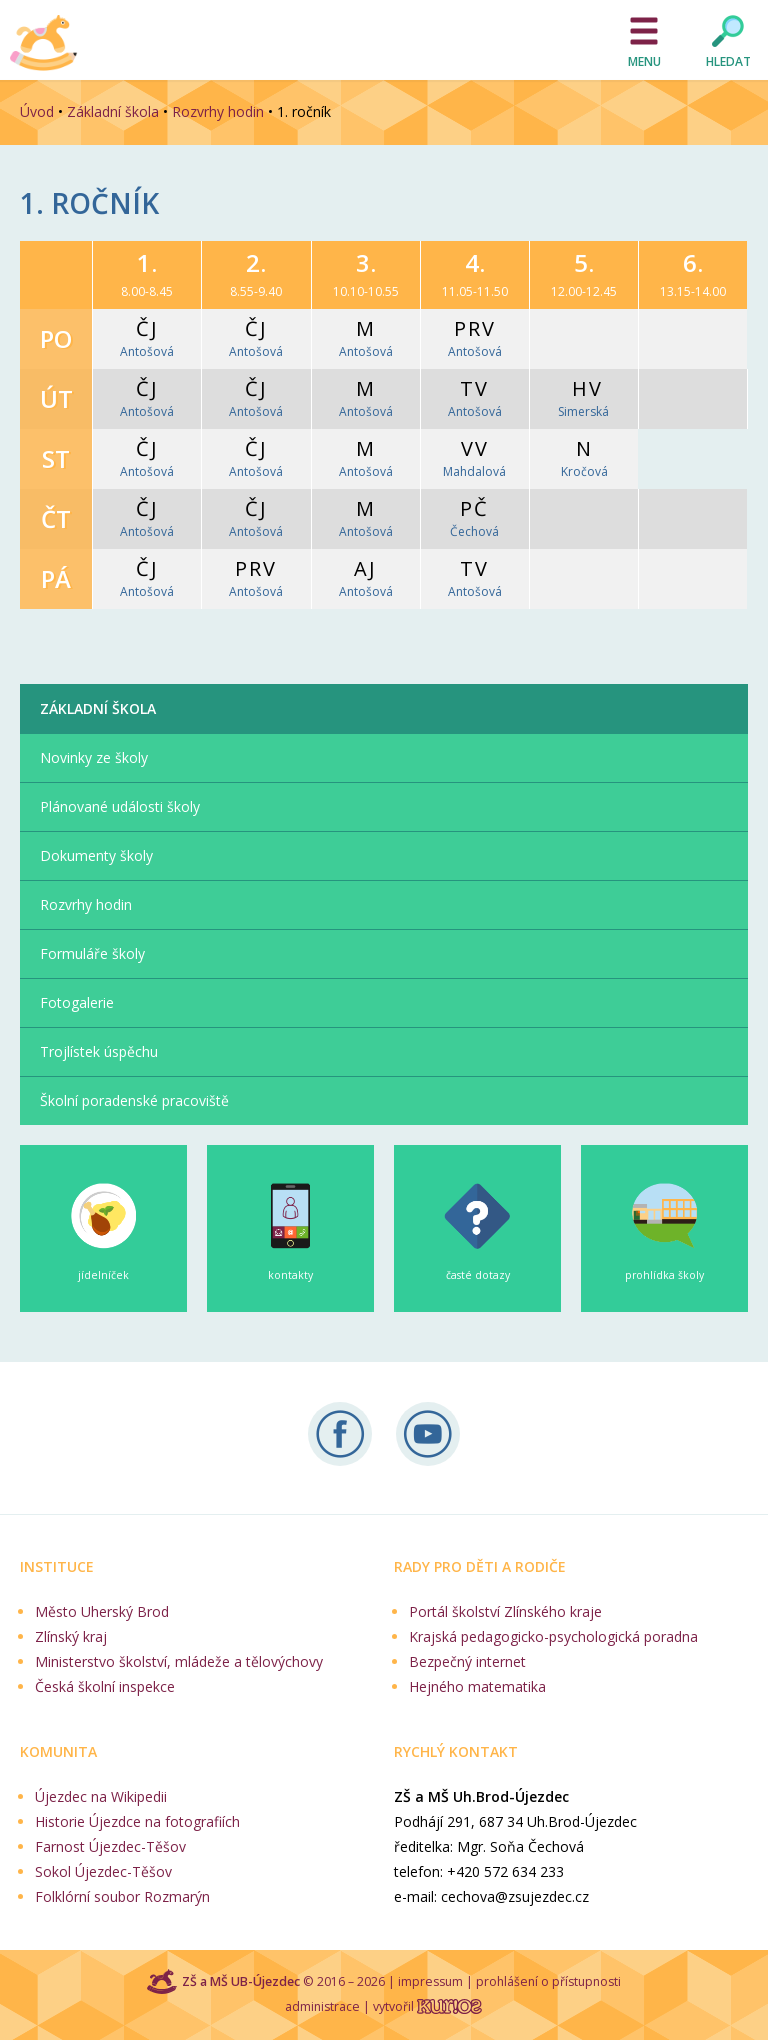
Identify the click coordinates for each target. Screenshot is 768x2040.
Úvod (37, 111)
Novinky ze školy (94, 757)
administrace (322, 2006)
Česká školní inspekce (105, 1686)
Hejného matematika (477, 1686)
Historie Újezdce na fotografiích (137, 1821)
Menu (644, 61)
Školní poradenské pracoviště (134, 1100)
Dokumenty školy (96, 855)
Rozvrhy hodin (218, 111)
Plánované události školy (120, 806)
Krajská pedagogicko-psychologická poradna (553, 1636)
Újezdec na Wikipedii (101, 1796)
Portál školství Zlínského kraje (505, 1611)
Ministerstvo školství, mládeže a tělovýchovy (179, 1661)
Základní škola (113, 111)
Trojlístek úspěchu (99, 1051)
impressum (430, 1981)
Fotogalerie (77, 1002)
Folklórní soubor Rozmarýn (122, 1896)
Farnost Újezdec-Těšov (110, 1846)
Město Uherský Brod (102, 1611)
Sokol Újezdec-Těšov (103, 1871)
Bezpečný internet (467, 1661)
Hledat (728, 61)
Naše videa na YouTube (428, 1434)
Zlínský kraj (71, 1636)
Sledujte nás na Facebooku (340, 1434)
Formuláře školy (92, 953)
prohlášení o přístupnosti (548, 1981)
